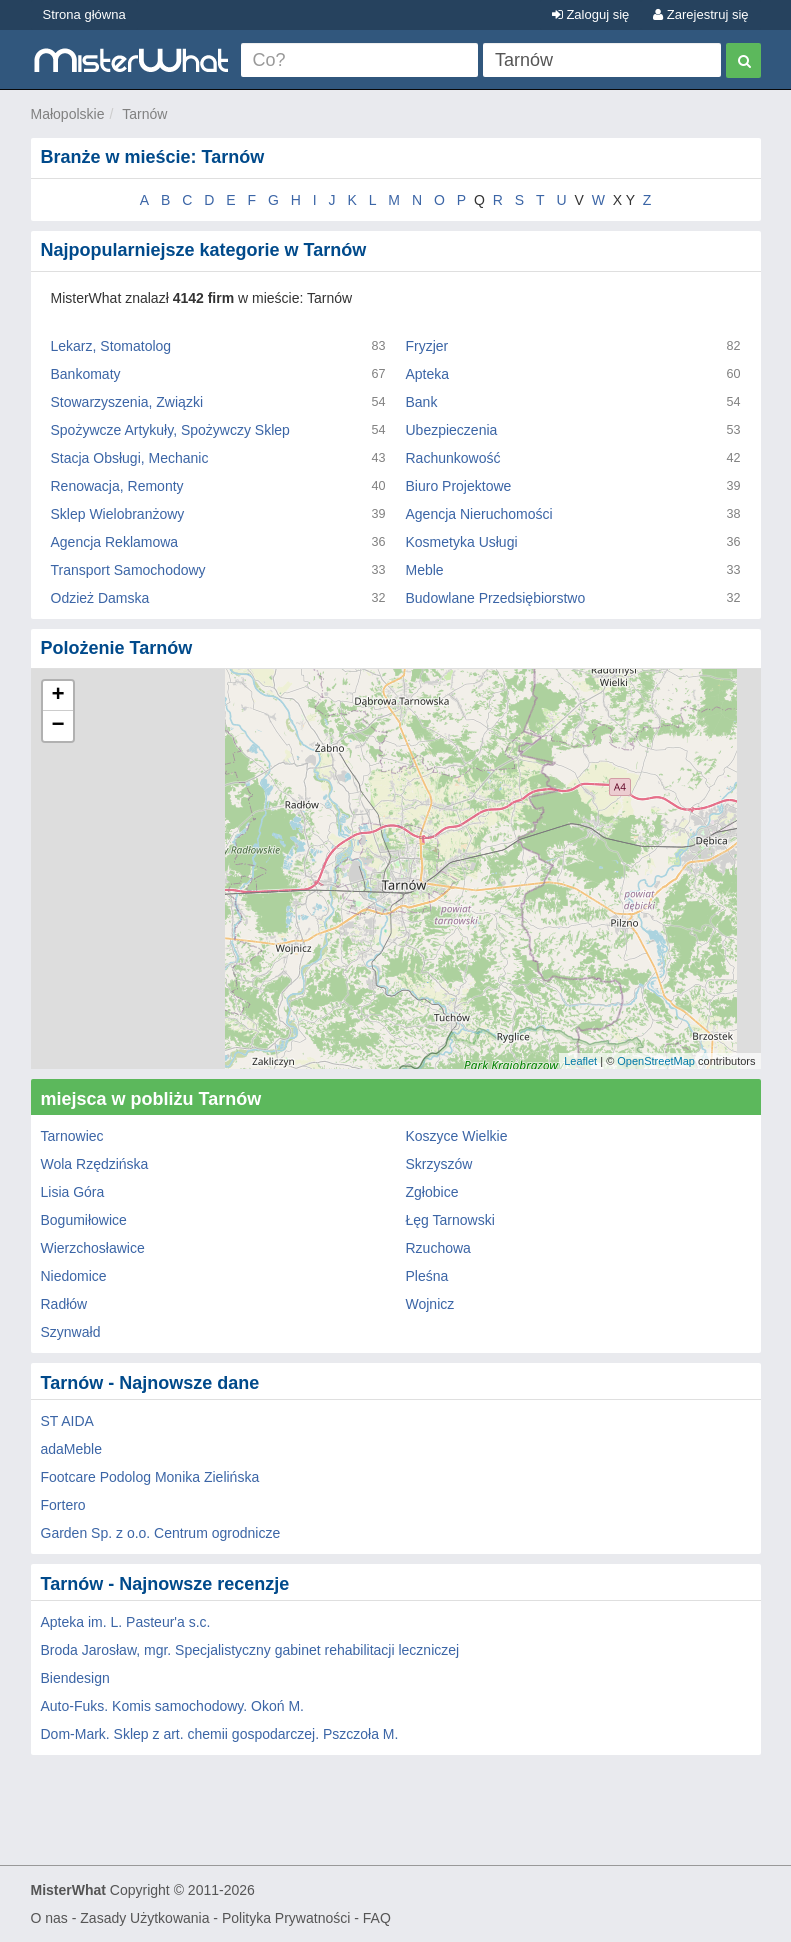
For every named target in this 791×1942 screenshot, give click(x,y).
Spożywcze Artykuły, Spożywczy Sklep (170, 430)
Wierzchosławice (93, 1248)
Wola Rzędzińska (95, 1164)
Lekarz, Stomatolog (111, 346)
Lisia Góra (73, 1192)
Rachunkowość (453, 458)
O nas (49, 1918)
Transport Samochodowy (128, 570)
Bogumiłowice (84, 1220)
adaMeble (72, 1449)
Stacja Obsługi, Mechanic (130, 458)
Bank (422, 402)
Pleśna (427, 1276)
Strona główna (84, 14)
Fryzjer (427, 346)
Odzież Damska (100, 598)
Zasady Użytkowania (144, 1918)
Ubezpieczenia (452, 430)
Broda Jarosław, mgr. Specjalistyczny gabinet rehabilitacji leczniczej (250, 1650)
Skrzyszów (439, 1164)
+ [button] (57, 696)
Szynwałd (71, 1332)
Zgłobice (432, 1192)
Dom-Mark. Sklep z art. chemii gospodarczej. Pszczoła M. (220, 1734)
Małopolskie (68, 114)
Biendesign (75, 1678)
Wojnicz (430, 1304)
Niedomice (74, 1276)
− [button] (57, 726)
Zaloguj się (590, 14)
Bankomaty (86, 374)
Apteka (428, 374)
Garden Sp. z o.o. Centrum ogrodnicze (161, 1533)
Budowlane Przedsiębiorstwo (496, 598)
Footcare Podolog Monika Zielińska (150, 1477)
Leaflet (580, 1061)
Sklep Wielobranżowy (118, 514)
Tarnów (144, 114)
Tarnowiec (72, 1136)
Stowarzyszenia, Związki (127, 402)
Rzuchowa (438, 1248)
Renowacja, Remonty (117, 486)
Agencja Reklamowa (115, 542)
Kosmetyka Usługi (462, 542)
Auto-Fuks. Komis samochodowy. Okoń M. (173, 1706)
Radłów (64, 1304)
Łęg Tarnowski (450, 1220)
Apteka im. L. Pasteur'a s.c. (126, 1622)
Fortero (63, 1505)
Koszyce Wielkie (457, 1136)
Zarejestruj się (700, 14)
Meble (425, 570)
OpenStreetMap (656, 1061)
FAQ (377, 1918)
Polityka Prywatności (286, 1918)
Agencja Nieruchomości (479, 514)
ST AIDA (67, 1421)
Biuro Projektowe (459, 486)
